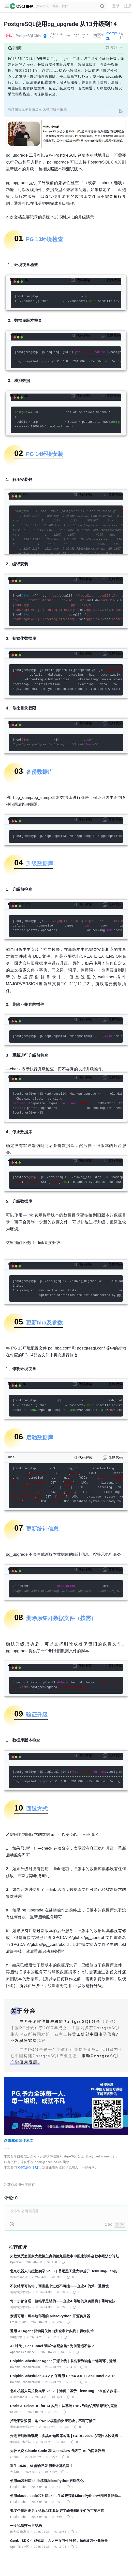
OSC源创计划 (28, 2167)
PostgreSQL (113, 36)
